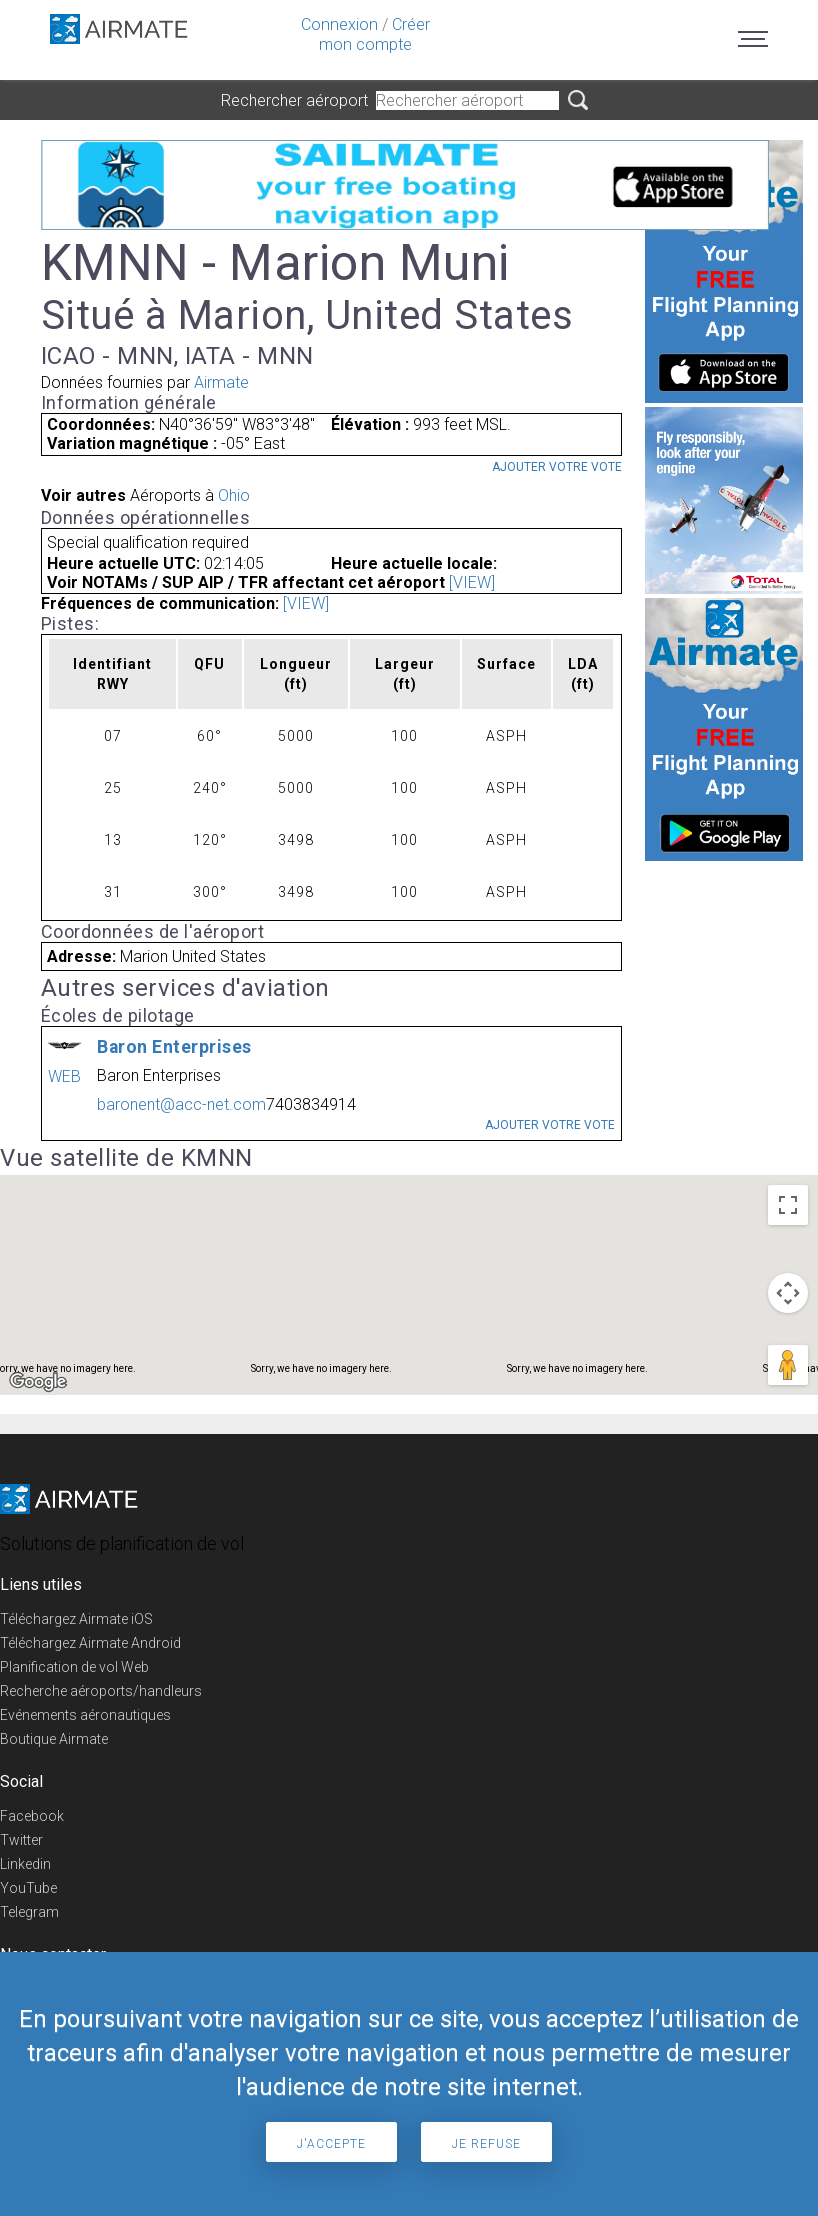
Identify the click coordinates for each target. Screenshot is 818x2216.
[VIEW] (472, 582)
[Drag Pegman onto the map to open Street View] (788, 1365)
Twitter (21, 1840)
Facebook (32, 1816)
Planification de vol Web (74, 1667)
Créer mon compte (374, 34)
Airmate (221, 382)
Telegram (29, 1912)
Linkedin (25, 1864)
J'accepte (331, 2144)
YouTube (28, 1888)
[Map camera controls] (788, 1293)
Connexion (339, 24)
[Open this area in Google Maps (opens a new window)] (38, 1382)
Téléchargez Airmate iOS (76, 1619)
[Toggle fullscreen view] (788, 1205)
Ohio (234, 495)
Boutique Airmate (54, 1739)
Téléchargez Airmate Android (90, 1643)
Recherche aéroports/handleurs (101, 1691)
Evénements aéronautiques (85, 1715)
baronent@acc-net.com (181, 1104)
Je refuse (486, 2144)
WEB (64, 1076)
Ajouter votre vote (557, 467)
